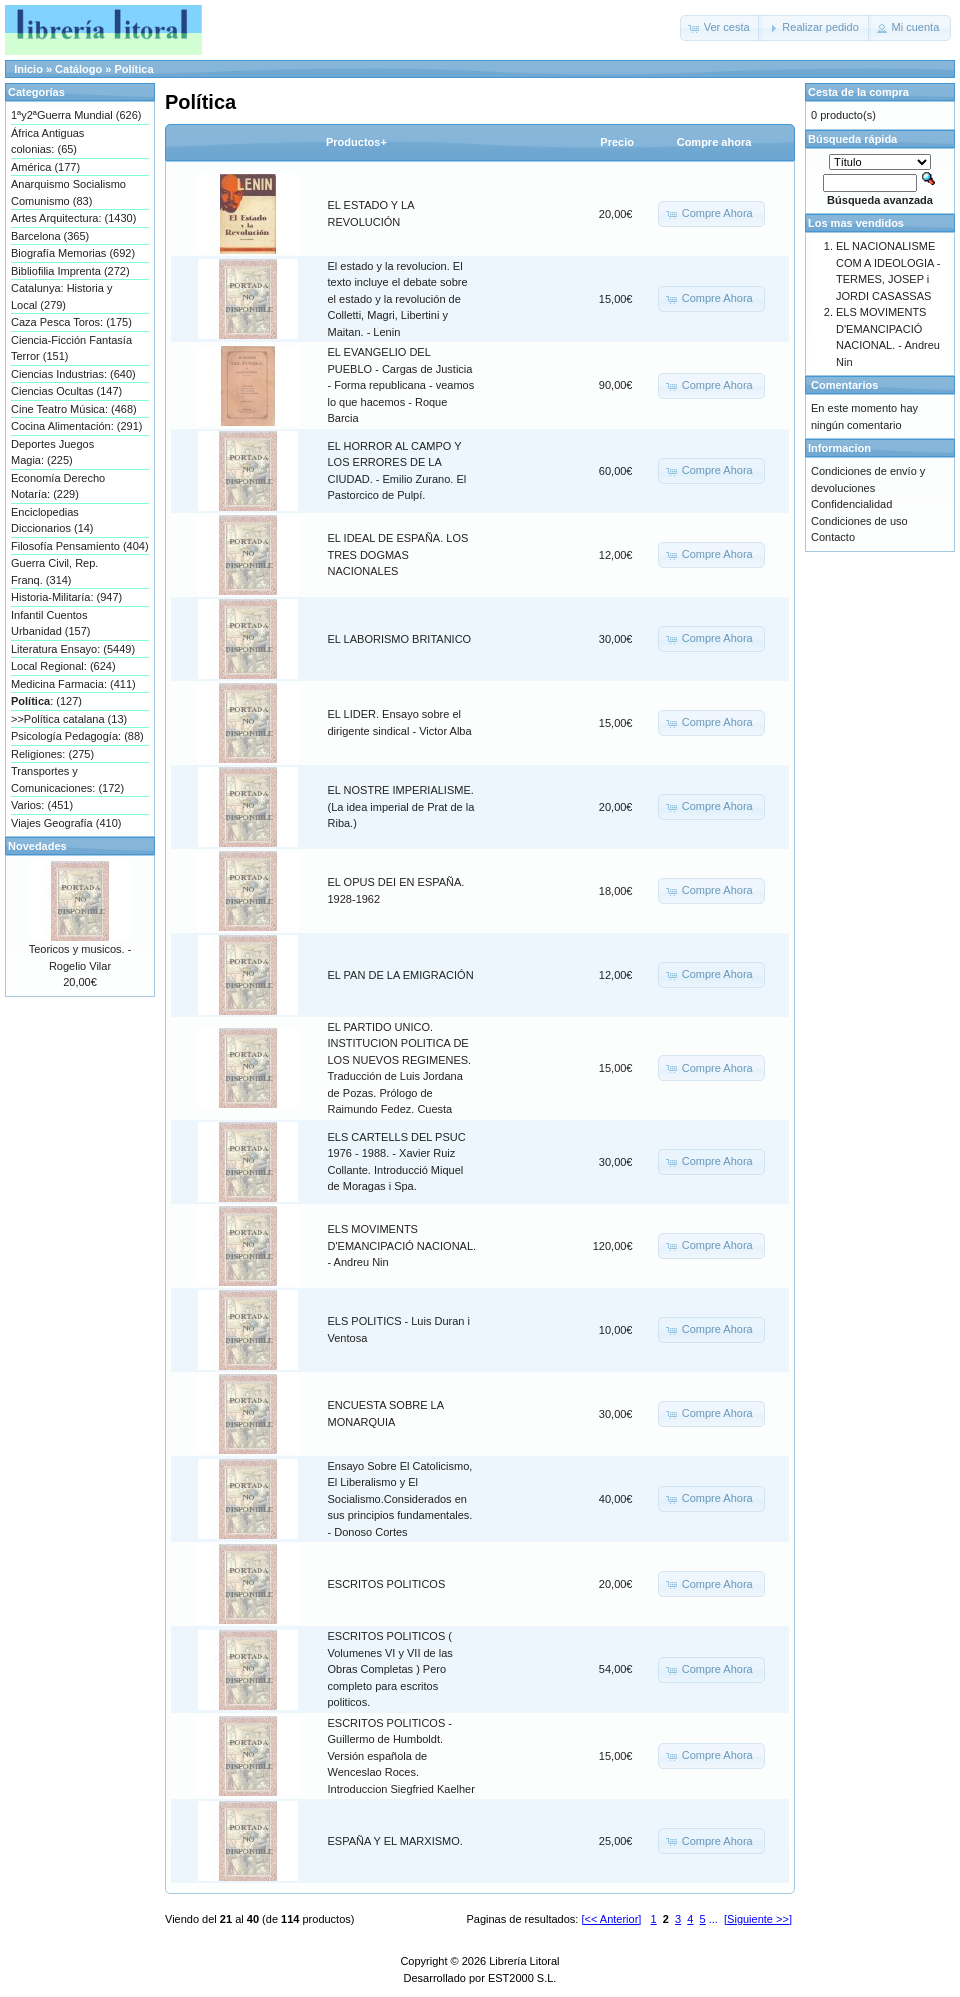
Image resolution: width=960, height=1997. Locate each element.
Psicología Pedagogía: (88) (77, 736)
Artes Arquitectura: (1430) (73, 218)
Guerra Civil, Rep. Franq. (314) (54, 571)
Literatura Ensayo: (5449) (73, 649)
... (713, 1919)
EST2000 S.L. (522, 1978)
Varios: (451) (42, 805)
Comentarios (844, 385)
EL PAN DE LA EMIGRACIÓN (401, 975)
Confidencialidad (851, 504)
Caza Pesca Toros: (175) (71, 322)
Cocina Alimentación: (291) (76, 426)
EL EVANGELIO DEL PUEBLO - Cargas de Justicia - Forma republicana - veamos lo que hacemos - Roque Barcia (401, 385)
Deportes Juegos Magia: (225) (52, 452)
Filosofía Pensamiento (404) (80, 546)
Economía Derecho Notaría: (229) (58, 486)
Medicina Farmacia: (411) (73, 684)
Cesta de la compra (858, 92)
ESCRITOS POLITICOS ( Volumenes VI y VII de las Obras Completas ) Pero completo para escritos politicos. (390, 1669)
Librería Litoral (524, 1961)
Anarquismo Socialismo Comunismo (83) (68, 192)
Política (133, 69)
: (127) (46, 701)
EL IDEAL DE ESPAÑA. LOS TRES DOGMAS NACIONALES (398, 554)
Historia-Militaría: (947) (66, 597)
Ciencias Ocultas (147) (66, 391)
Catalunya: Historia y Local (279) (62, 296)
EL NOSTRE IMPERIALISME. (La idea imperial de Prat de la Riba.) (401, 806)
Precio (617, 142)
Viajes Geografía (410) (66, 823)
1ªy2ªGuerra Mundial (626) (76, 115)
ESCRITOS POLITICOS (387, 1584)
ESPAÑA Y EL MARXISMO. (395, 1841)
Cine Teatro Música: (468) (74, 409)
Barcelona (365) (50, 236)
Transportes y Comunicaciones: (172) (67, 779)
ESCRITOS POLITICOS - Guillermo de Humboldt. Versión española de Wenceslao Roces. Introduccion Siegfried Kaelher (401, 1756)
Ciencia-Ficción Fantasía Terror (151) (71, 348)
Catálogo (78, 69)
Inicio (28, 69)
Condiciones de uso (859, 521)
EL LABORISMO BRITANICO (400, 639)
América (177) (45, 167)
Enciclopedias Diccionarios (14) (52, 520)
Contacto (833, 537)
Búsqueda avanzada (880, 200)
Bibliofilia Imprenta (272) (70, 271)
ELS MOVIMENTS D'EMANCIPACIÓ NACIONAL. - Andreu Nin (402, 1245)
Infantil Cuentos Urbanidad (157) (51, 623)
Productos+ (356, 142)
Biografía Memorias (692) (73, 253)
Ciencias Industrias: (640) (73, 374)
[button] (721, 28)
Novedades (37, 846)
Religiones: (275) (52, 754)
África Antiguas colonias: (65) (47, 141)
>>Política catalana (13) (69, 719)
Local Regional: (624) (63, 666)
